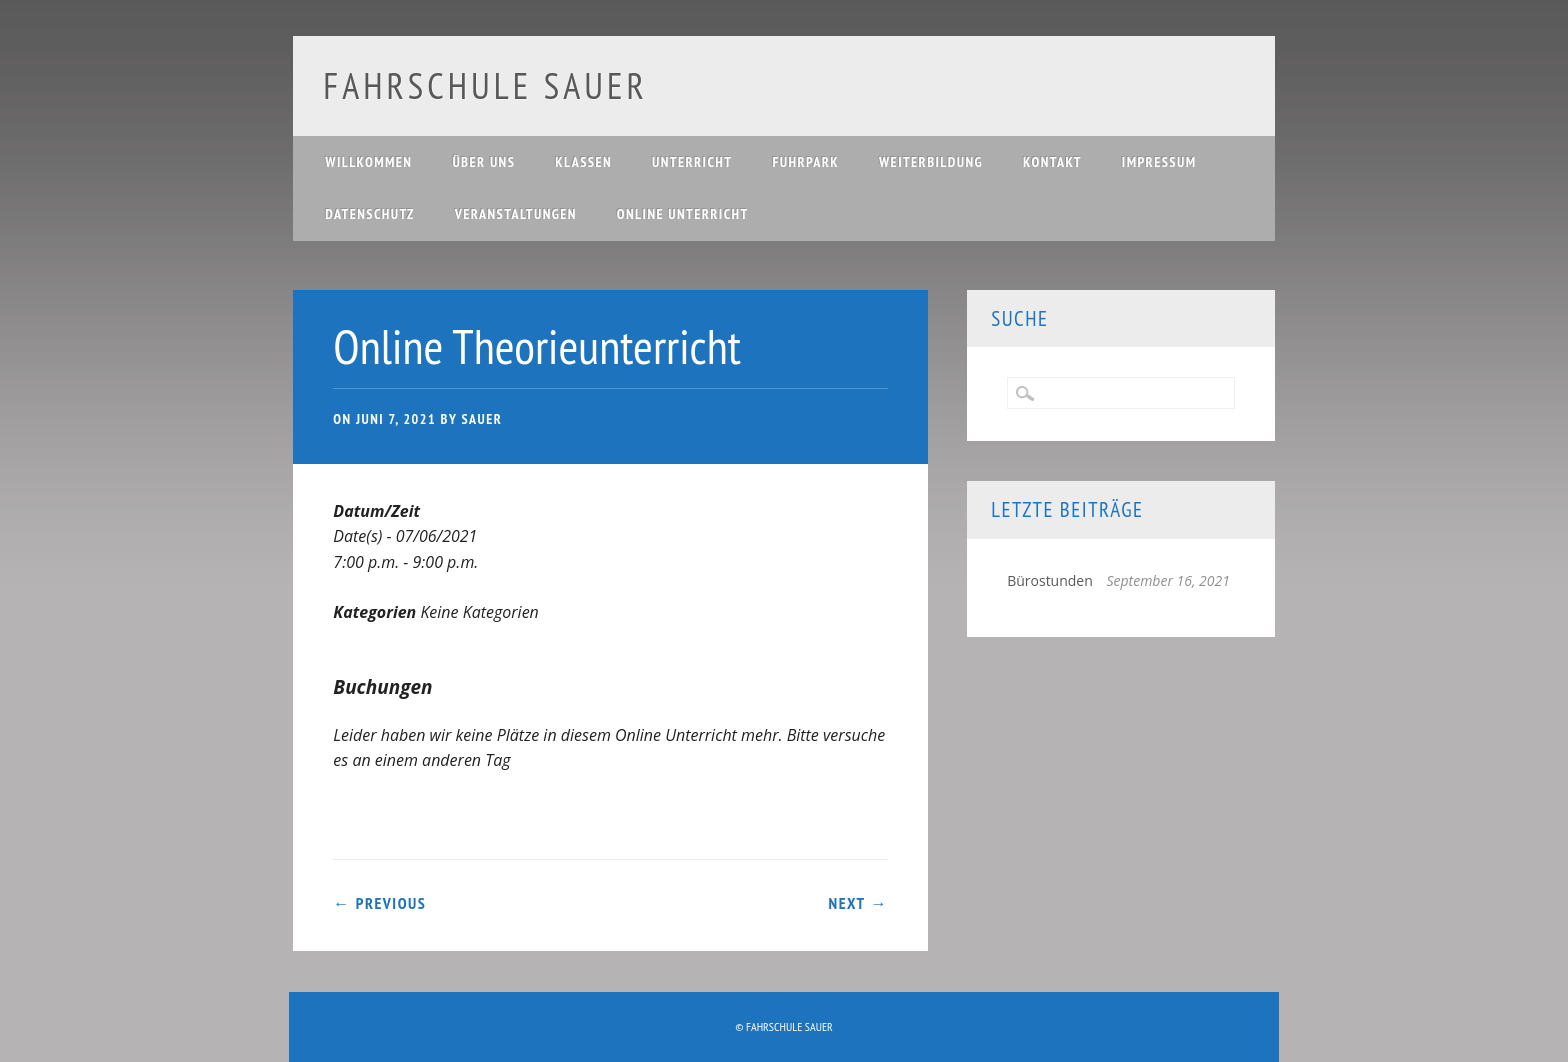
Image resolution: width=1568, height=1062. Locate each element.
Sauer (481, 419)
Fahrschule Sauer (485, 85)
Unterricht (692, 162)
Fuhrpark (805, 162)
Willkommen (368, 162)
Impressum (1159, 162)
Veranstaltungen (516, 214)
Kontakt (1052, 162)
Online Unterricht (683, 214)
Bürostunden (1050, 580)
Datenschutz (369, 214)
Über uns (483, 162)
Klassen (583, 162)
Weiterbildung (931, 162)
